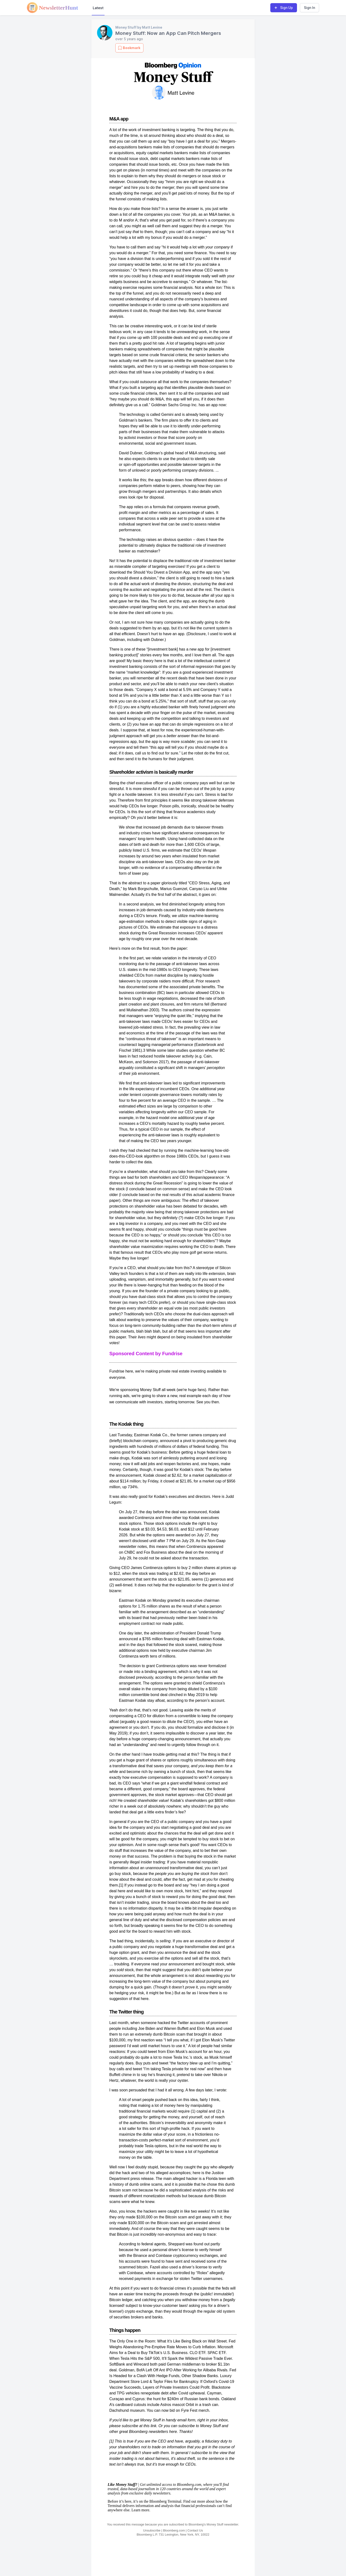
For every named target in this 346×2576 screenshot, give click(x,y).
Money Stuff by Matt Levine (138, 27)
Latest (98, 8)
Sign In (309, 8)
